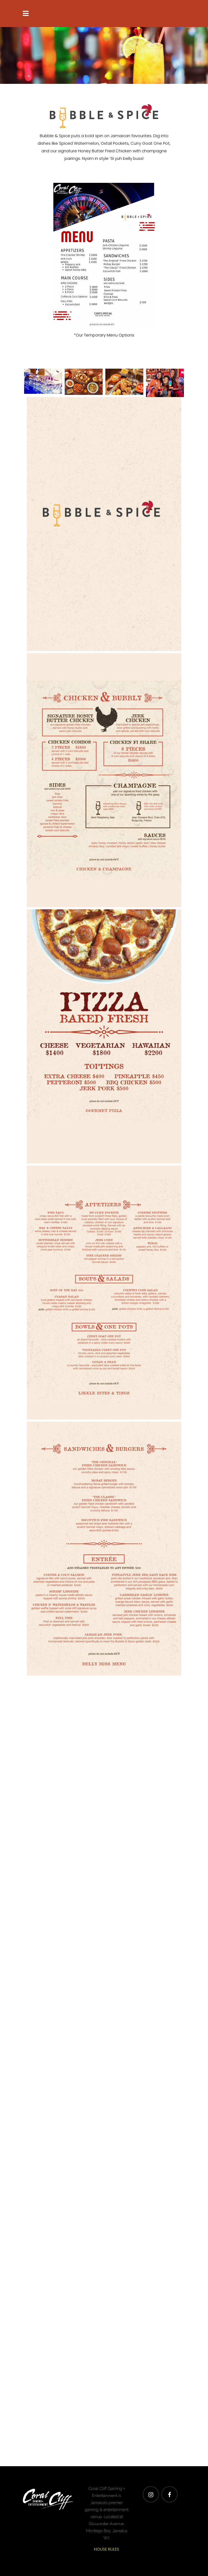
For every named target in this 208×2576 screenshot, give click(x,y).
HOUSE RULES (106, 2549)
